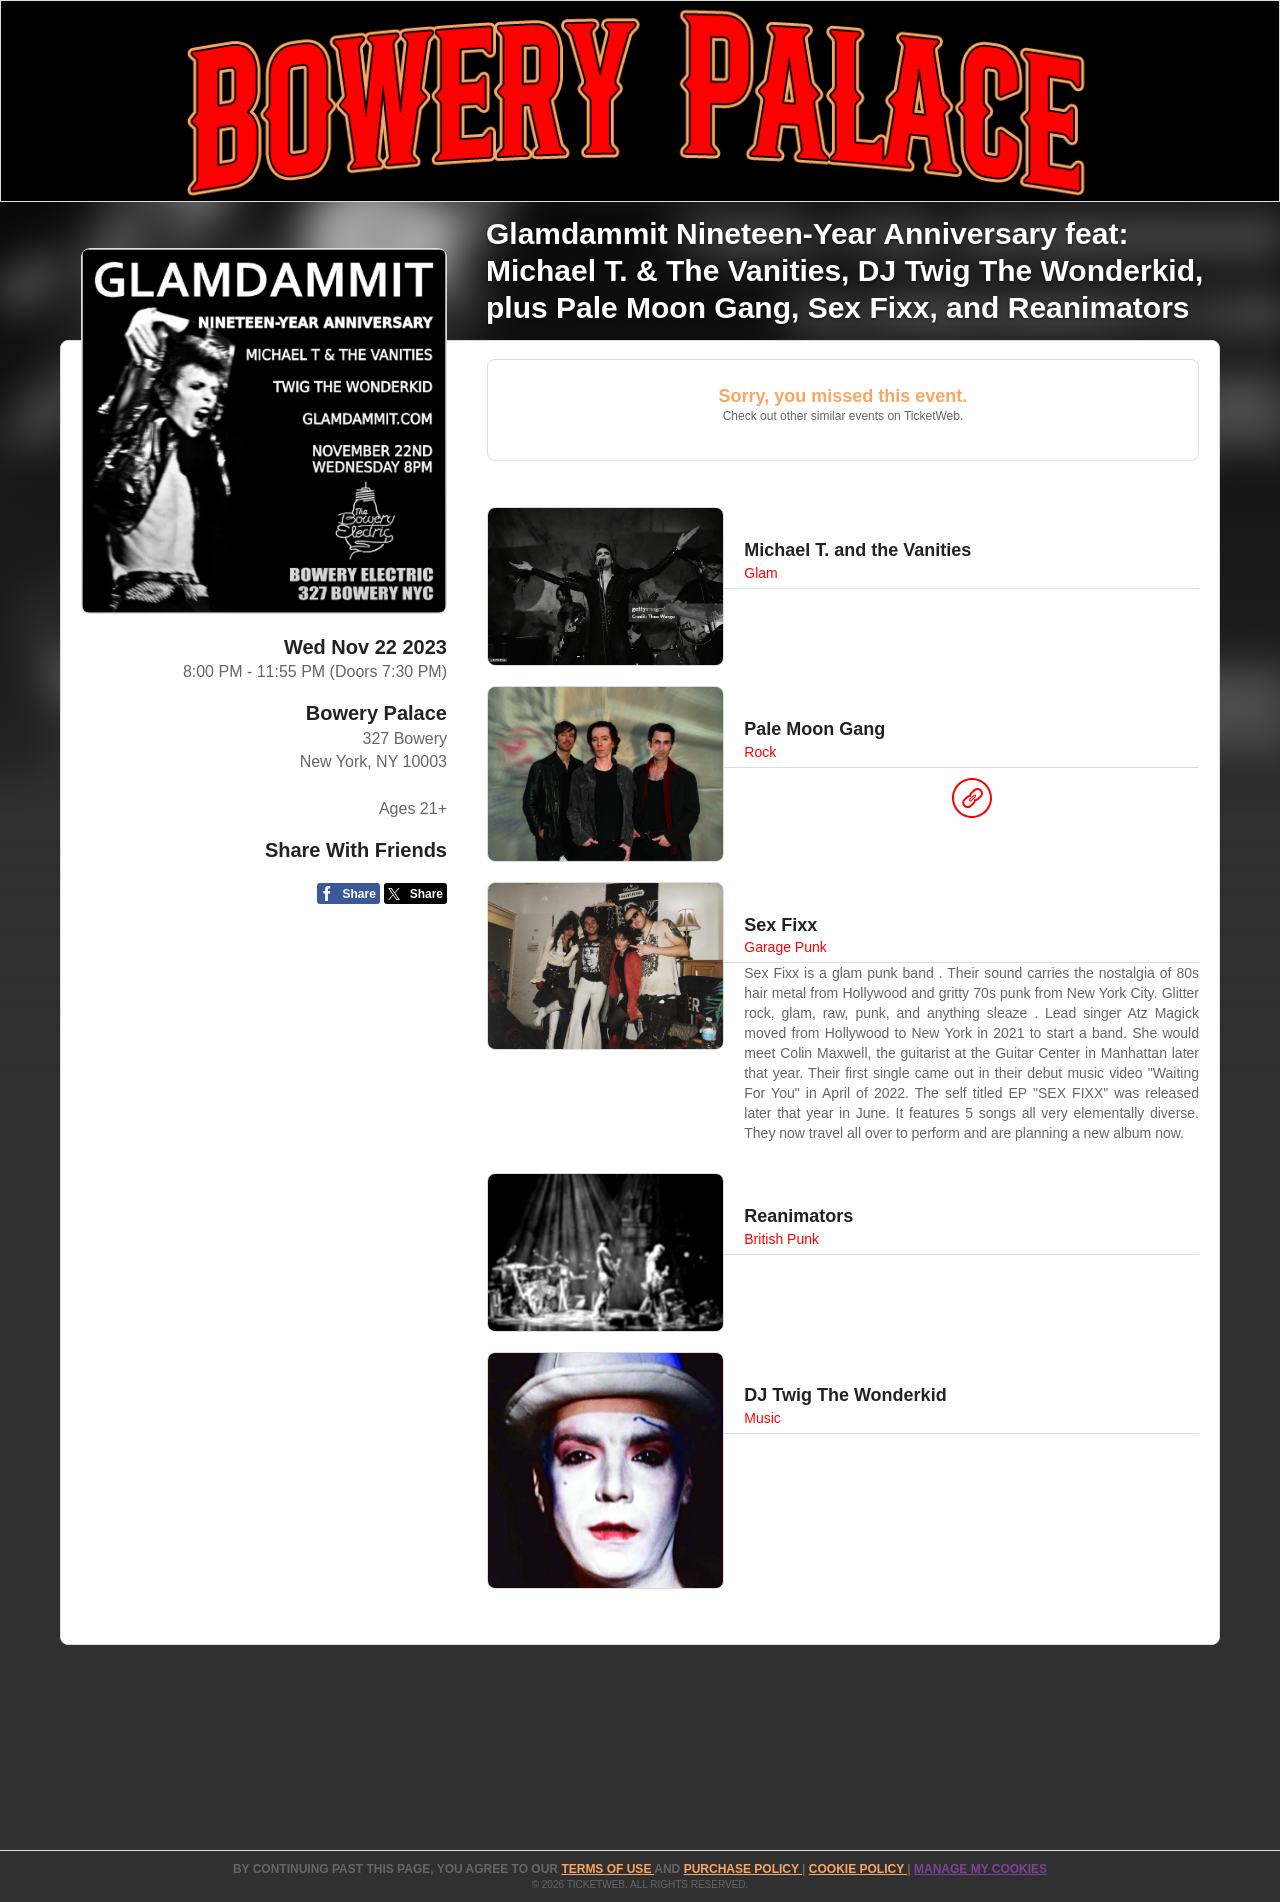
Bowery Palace (376, 713)
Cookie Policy (858, 1869)
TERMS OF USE (607, 1869)
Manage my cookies (980, 1869)
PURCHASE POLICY (743, 1869)
